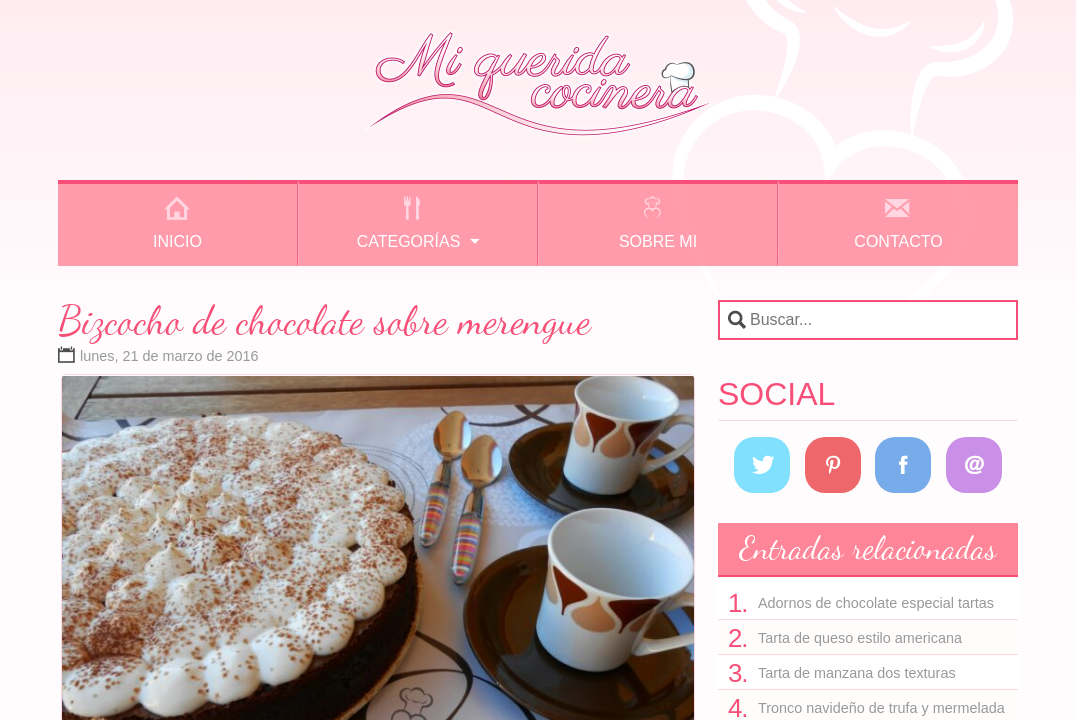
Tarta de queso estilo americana (860, 638)
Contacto (898, 241)
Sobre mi (658, 241)
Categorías (409, 241)
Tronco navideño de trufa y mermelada (881, 708)
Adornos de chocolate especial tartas (876, 603)
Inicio (177, 241)
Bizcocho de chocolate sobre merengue (324, 320)
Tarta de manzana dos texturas (857, 673)
